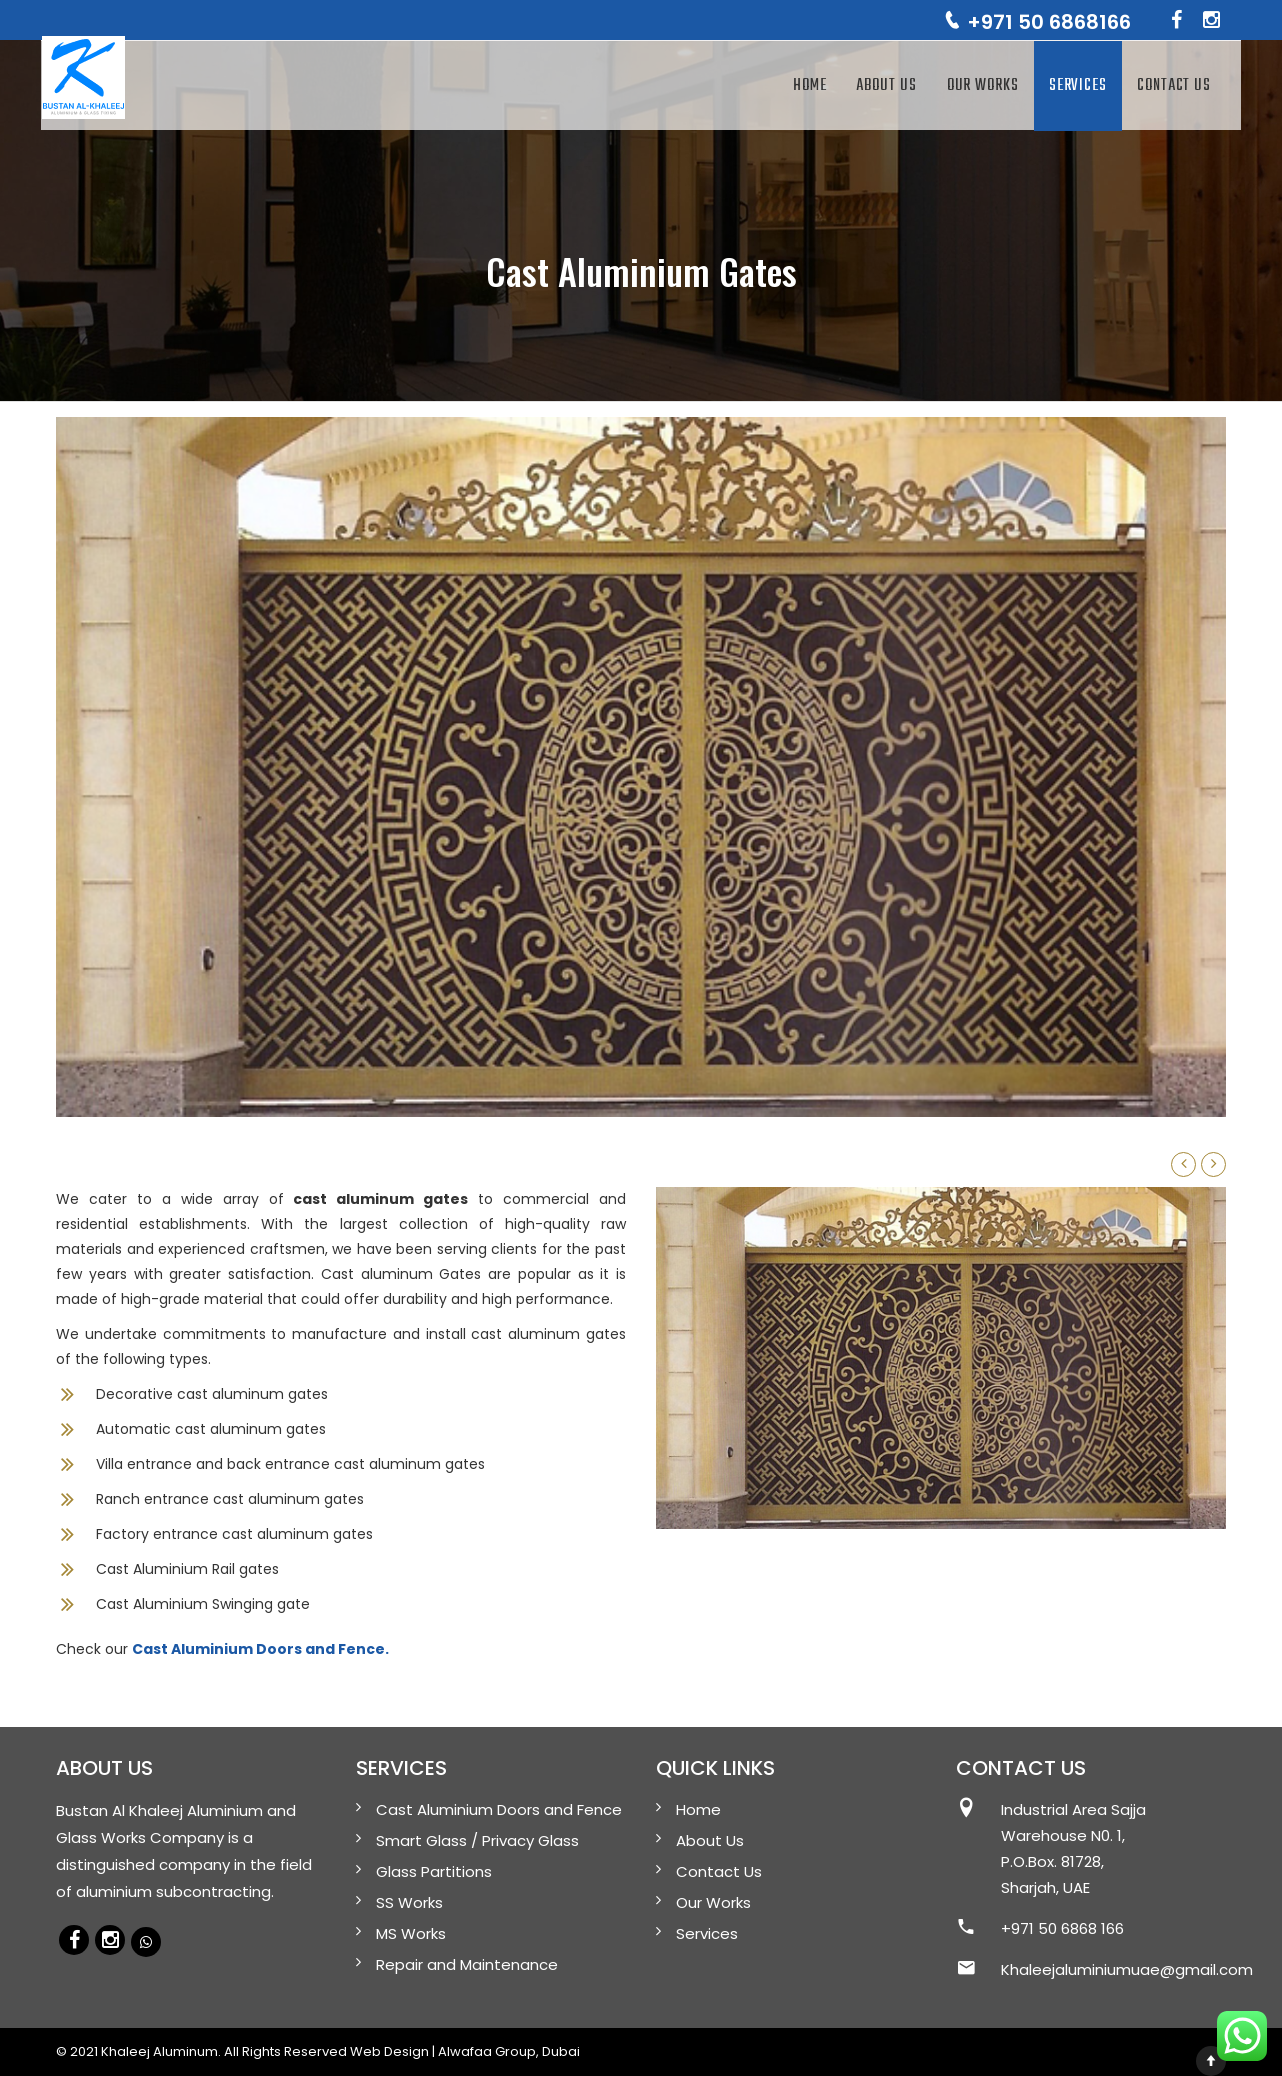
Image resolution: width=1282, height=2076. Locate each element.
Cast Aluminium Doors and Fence (499, 1809)
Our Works (983, 86)
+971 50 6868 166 (1062, 1928)
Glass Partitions (434, 1871)
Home (810, 86)
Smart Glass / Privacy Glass (477, 1840)
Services (1078, 86)
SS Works (409, 1902)
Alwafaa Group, (488, 2051)
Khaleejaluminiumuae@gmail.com (1127, 1969)
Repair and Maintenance (467, 1964)
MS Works (411, 1933)
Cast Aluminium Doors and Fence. (260, 1649)
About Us (886, 86)
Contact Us (1174, 86)
